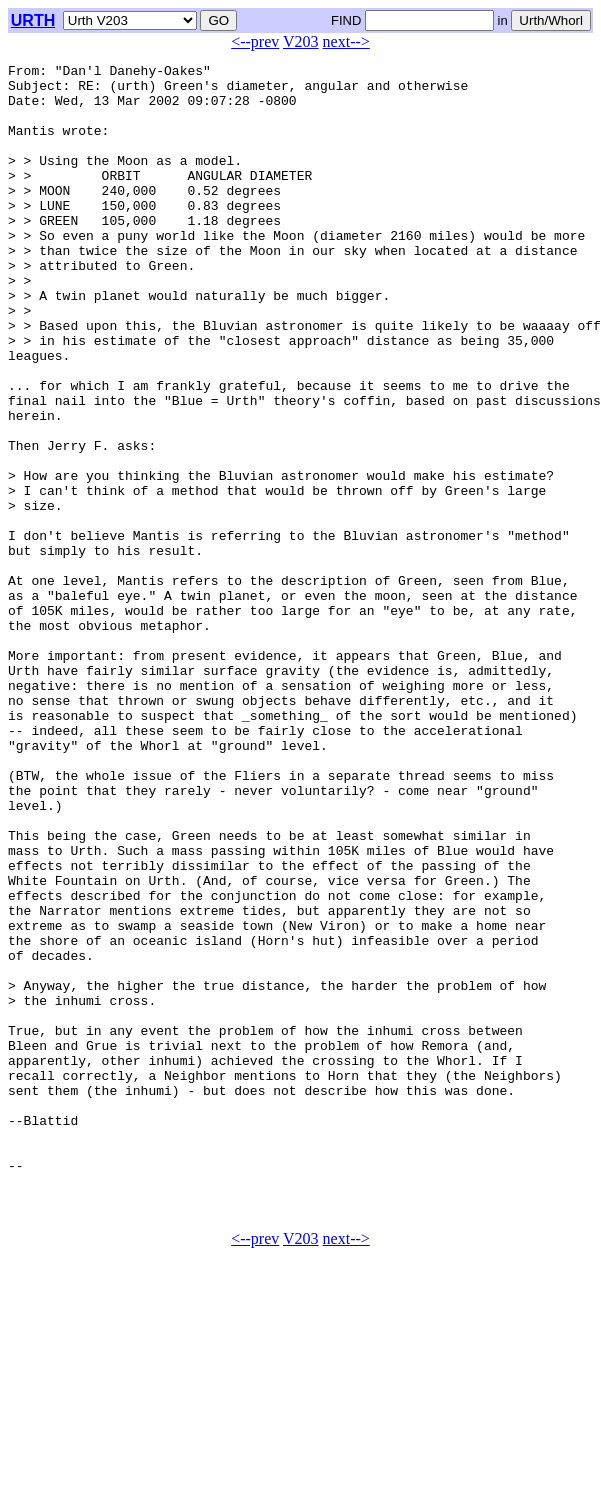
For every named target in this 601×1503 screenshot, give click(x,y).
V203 (301, 41)
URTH (33, 20)
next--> (346, 41)
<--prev (255, 41)
